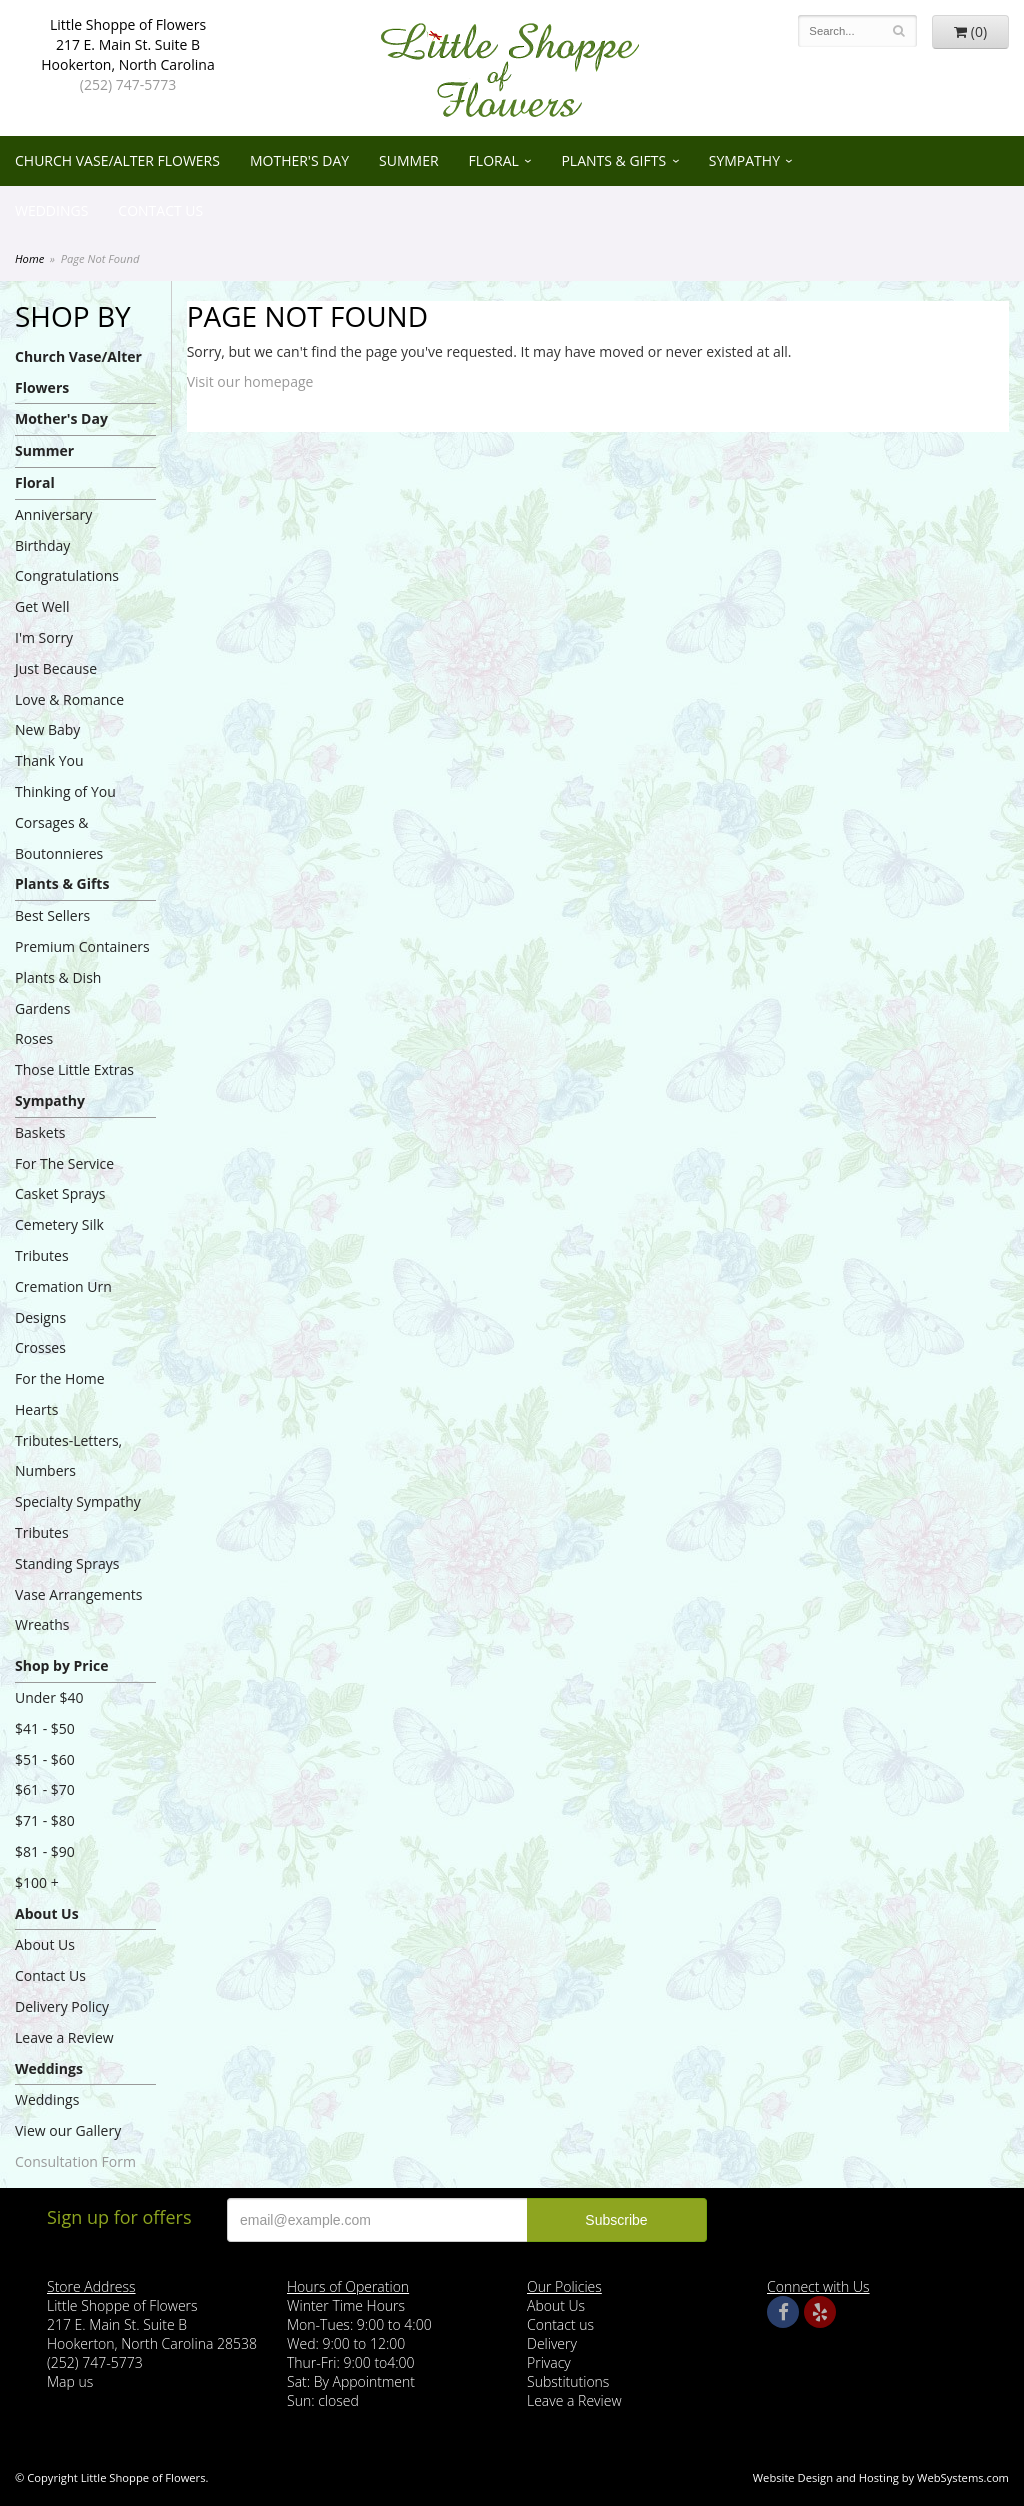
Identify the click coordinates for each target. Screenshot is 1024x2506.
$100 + (37, 1882)
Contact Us (160, 210)
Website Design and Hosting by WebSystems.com (881, 2477)
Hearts (36, 1409)
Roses (34, 1038)
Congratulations (67, 575)
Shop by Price (61, 1665)
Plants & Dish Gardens (58, 993)
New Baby (47, 729)
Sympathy (744, 160)
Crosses (40, 1347)
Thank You (49, 760)
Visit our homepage (250, 381)
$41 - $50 (45, 1728)
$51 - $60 (45, 1759)
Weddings (51, 210)
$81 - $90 (45, 1851)
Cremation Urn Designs (63, 1302)
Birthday (42, 545)
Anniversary (53, 514)
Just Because (56, 668)
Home (29, 258)
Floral (494, 160)
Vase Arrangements (79, 1594)
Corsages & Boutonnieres (59, 838)
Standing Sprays (67, 1563)
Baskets (40, 1132)
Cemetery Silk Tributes (59, 1240)
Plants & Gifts (613, 160)
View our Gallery (68, 2130)
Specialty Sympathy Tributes (78, 1517)
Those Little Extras (74, 1069)
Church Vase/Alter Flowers (117, 160)
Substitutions (568, 2381)
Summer (409, 160)
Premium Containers (82, 946)
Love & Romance (69, 699)
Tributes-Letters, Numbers (68, 1456)
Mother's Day (299, 160)
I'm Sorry (44, 637)
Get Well (42, 606)
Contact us (560, 2324)
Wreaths (42, 1624)
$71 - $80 (45, 1820)
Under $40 (49, 1697)
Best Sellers (52, 915)
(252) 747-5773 (128, 84)
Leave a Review (64, 2037)
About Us (47, 1913)
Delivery (552, 2343)
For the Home (60, 1378)
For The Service (64, 1163)
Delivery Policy (62, 2006)
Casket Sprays (60, 1193)
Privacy (549, 2362)
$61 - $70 (45, 1789)
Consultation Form (75, 2161)
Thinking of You (65, 791)
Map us (70, 2381)
